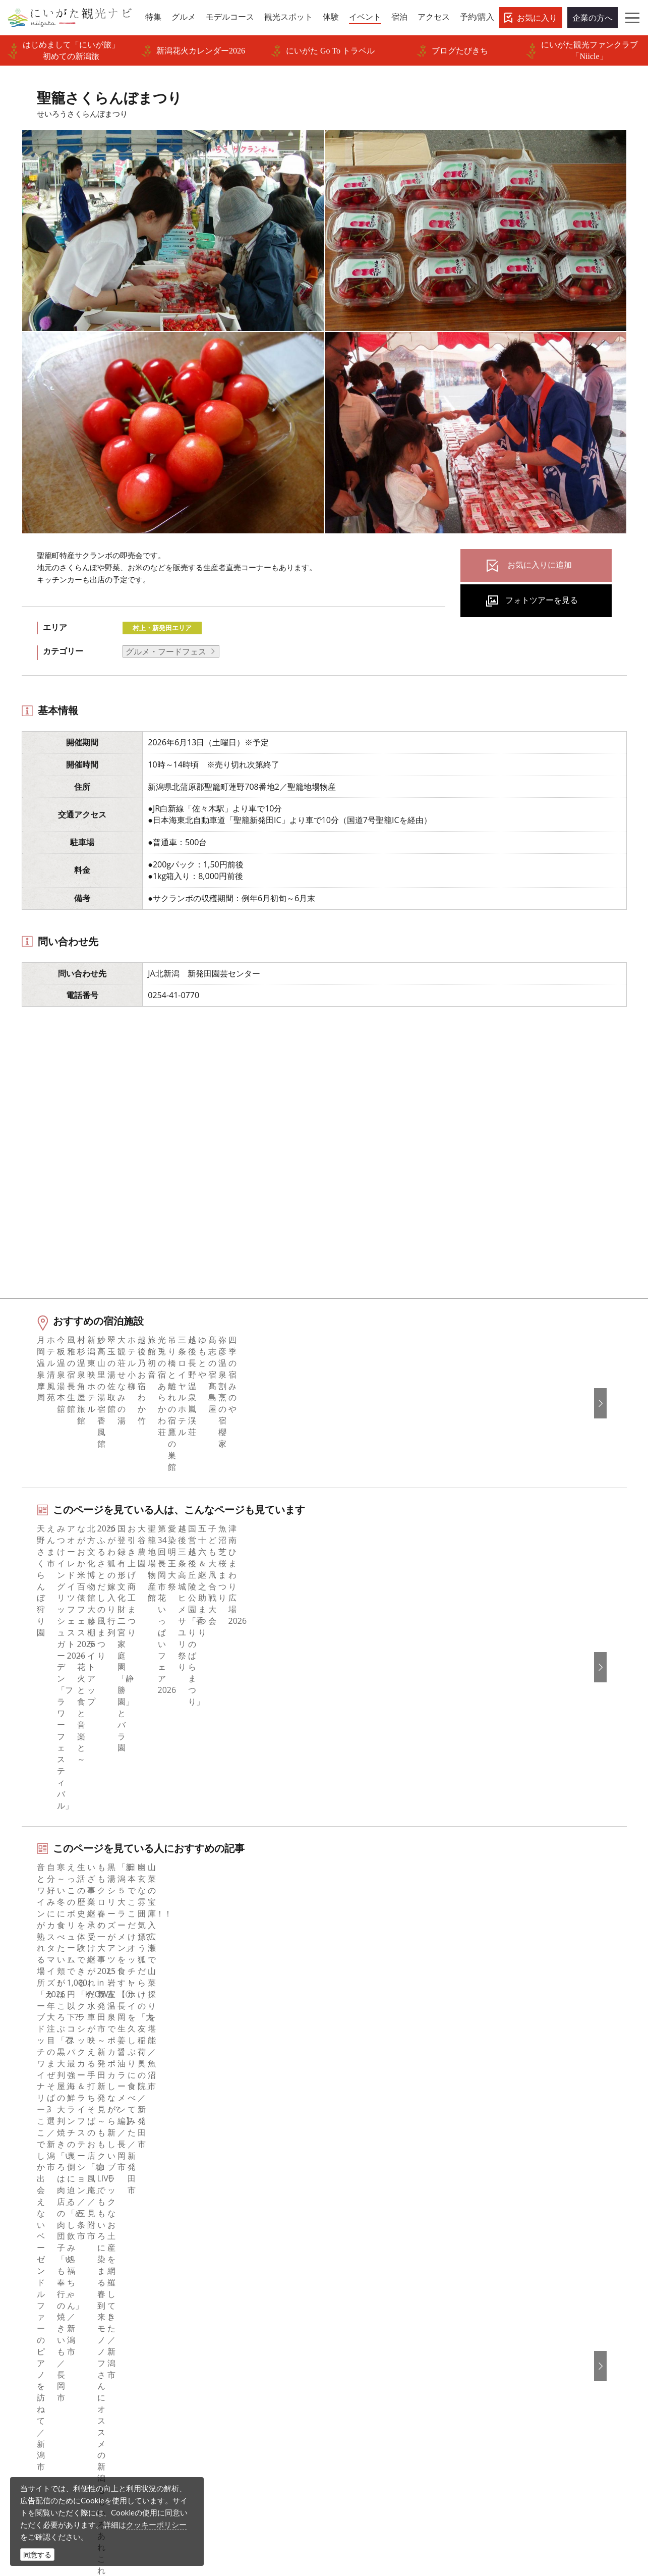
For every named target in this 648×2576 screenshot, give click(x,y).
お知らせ (39, 2360)
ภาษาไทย (511, 2291)
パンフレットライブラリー (228, 2346)
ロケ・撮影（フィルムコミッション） (248, 2415)
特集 (31, 2223)
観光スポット (47, 2278)
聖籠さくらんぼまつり (149, 2149)
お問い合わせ (518, 2351)
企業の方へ (592, 17)
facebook (354, 2223)
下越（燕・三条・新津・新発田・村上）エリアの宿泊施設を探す (157, 2008)
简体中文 (510, 2251)
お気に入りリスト (55, 2346)
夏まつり (56, 1878)
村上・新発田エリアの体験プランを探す (112, 1943)
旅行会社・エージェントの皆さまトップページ (248, 2230)
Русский (509, 2278)
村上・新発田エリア (162, 627)
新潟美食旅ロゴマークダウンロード (244, 2374)
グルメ (35, 2251)
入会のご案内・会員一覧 (224, 2278)
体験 (31, 2291)
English (507, 2223)
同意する (37, 2554)
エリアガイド (47, 2236)
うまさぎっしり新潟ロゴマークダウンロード (248, 2394)
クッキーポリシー (156, 2524)
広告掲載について (212, 2291)
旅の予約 (39, 2319)
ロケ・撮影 (349, 2506)
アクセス (39, 2333)
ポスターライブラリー (220, 2360)
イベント (39, 2305)
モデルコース (47, 2264)
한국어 (506, 2236)
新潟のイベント (76, 2149)
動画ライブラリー (212, 2333)
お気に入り (537, 17)
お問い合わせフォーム (539, 2506)
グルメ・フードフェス (166, 651)
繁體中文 (510, 2264)
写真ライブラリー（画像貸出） (236, 2319)
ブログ (349, 2264)
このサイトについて (216, 2251)
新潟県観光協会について (224, 2264)
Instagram (356, 2251)
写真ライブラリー (361, 2479)
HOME (28, 2149)
